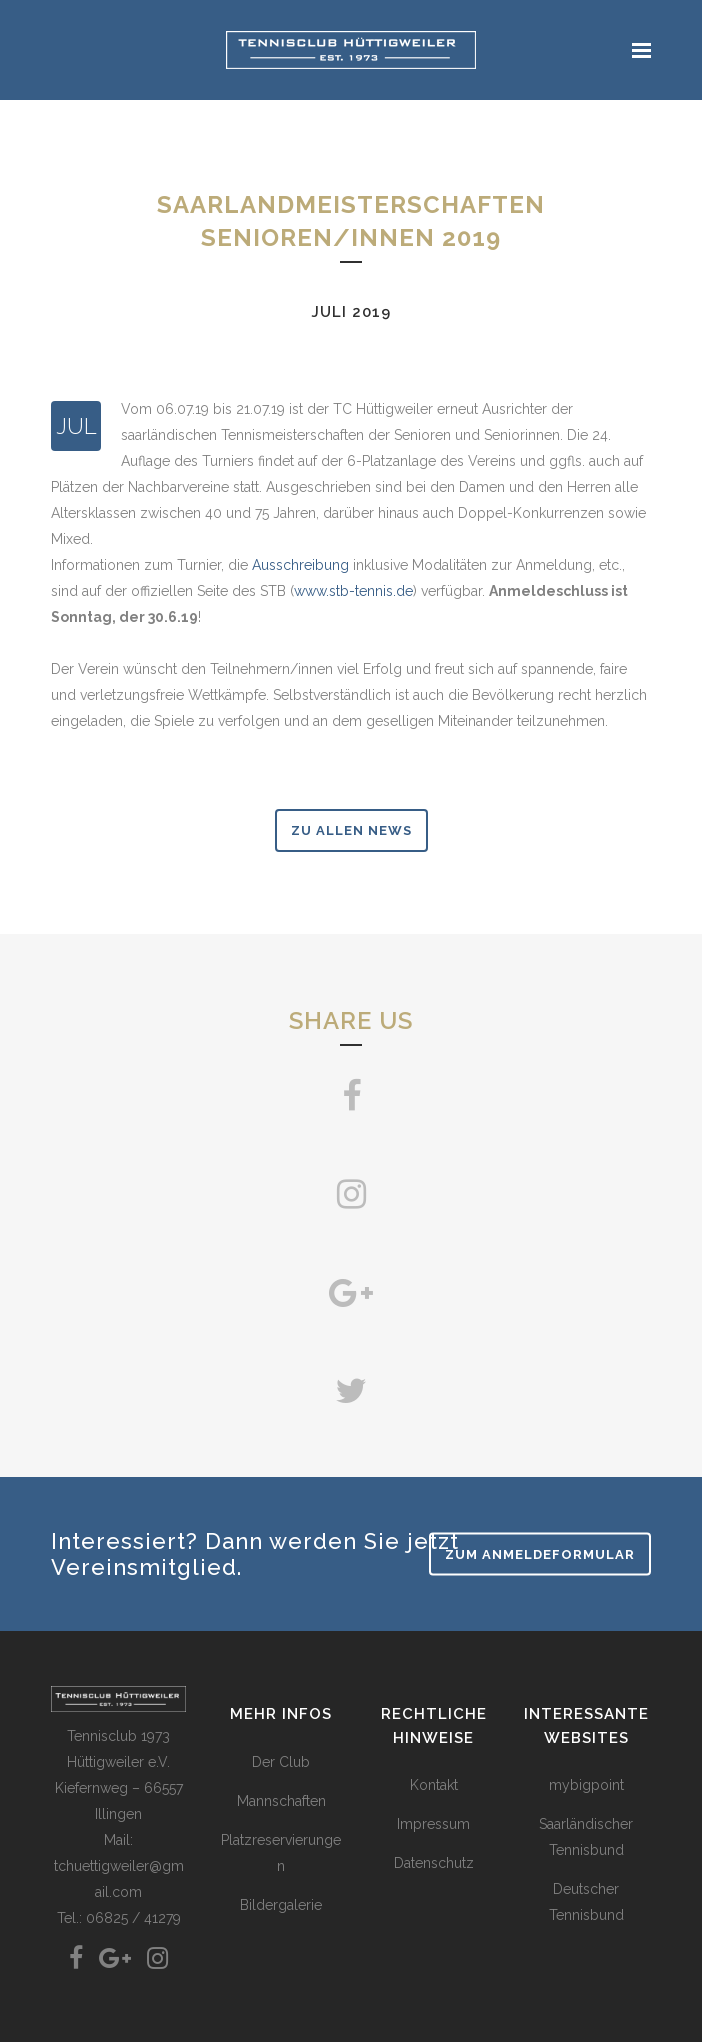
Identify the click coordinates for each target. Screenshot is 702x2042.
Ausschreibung (300, 565)
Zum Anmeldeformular (540, 1553)
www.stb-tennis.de (353, 591)
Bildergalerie (281, 1905)
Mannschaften (281, 1801)
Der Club (281, 1762)
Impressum (433, 1824)
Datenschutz (434, 1863)
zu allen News (351, 830)
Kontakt (434, 1785)
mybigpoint (586, 1785)
